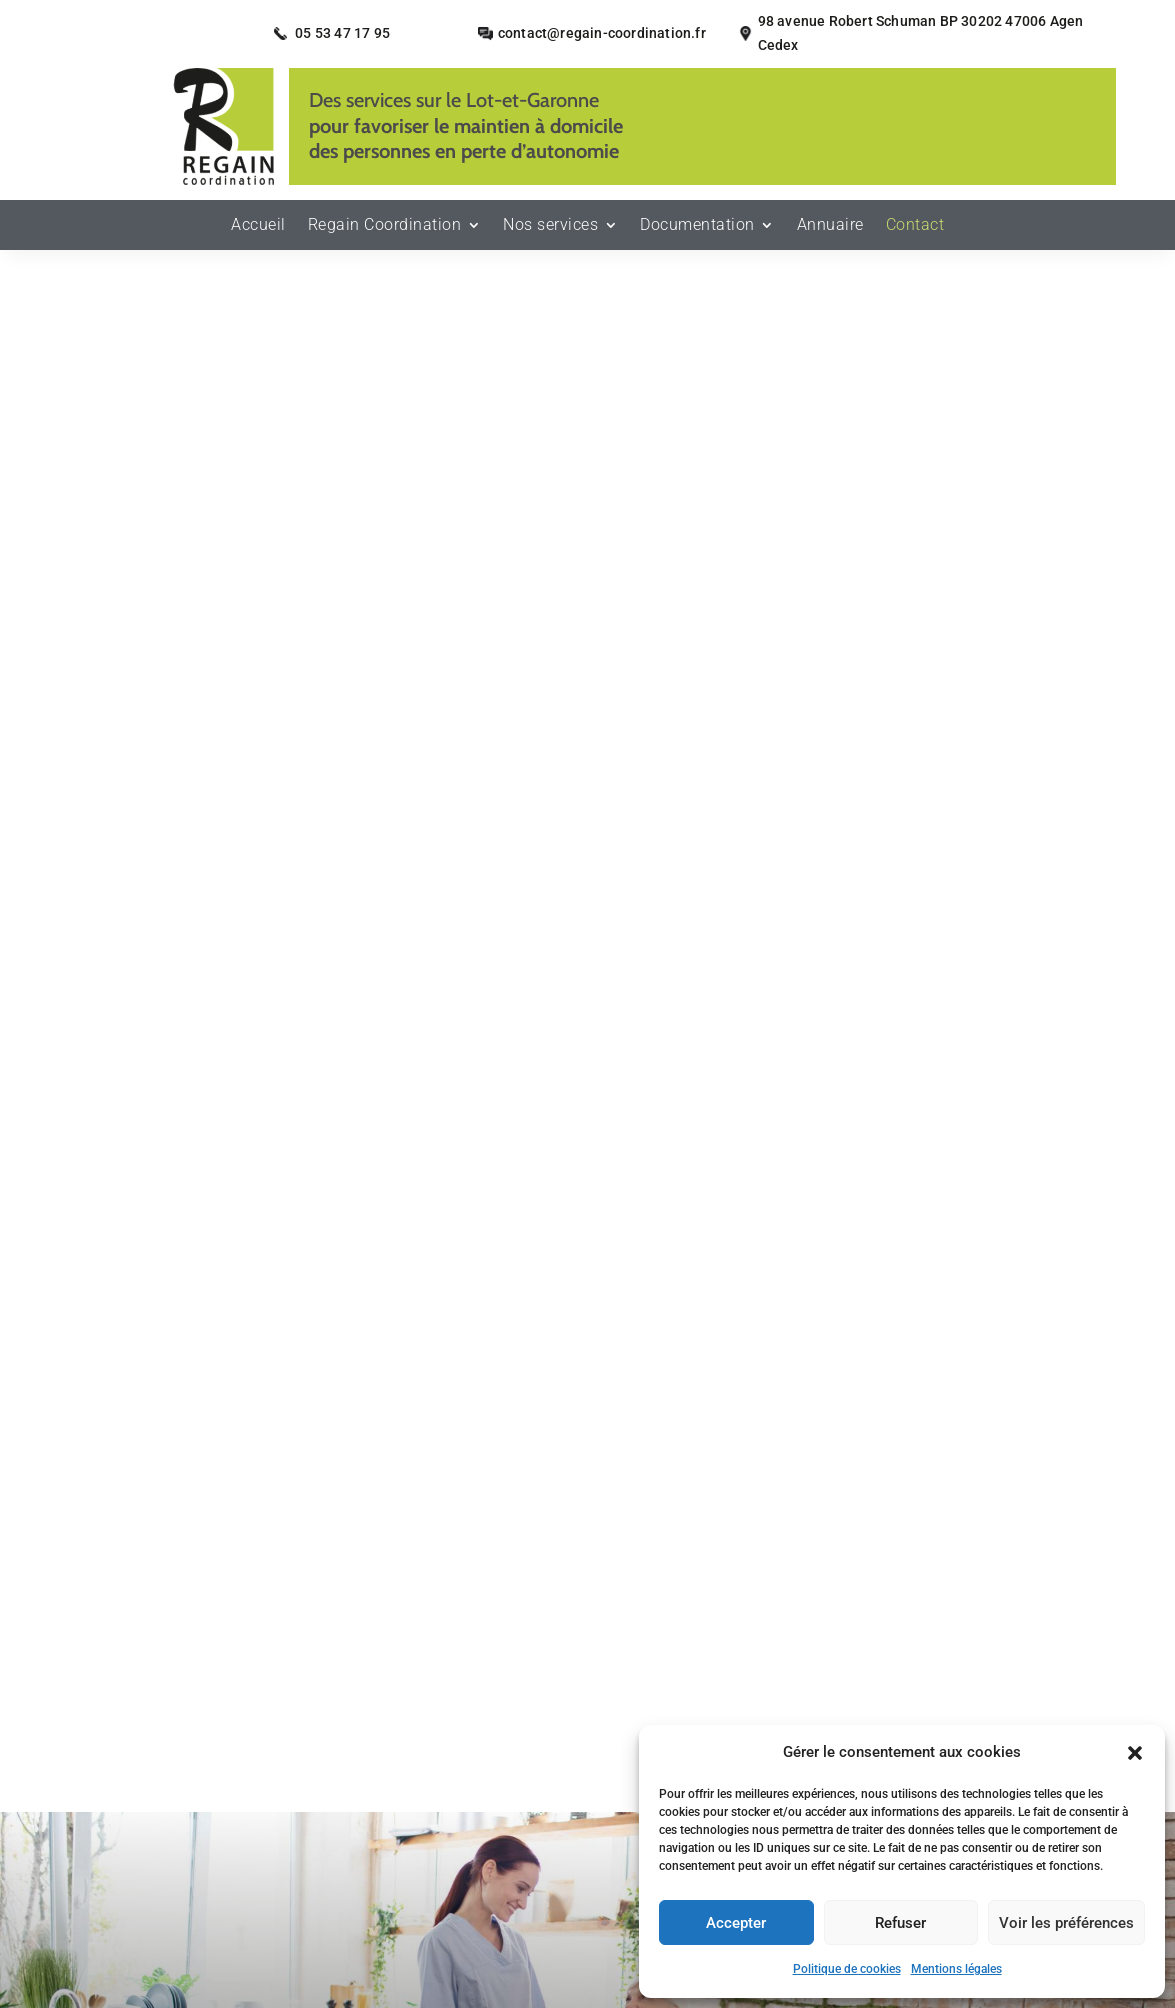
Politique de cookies (847, 1969)
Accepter (736, 1923)
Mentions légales (956, 1969)
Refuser (900, 1923)
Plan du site (340, 1810)
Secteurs (407, 1780)
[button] (1135, 1753)
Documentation (697, 226)
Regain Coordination (385, 226)
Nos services (550, 226)
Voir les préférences (1066, 1923)
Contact (915, 226)
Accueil (258, 226)
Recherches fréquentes (588, 1890)
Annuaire (830, 226)
